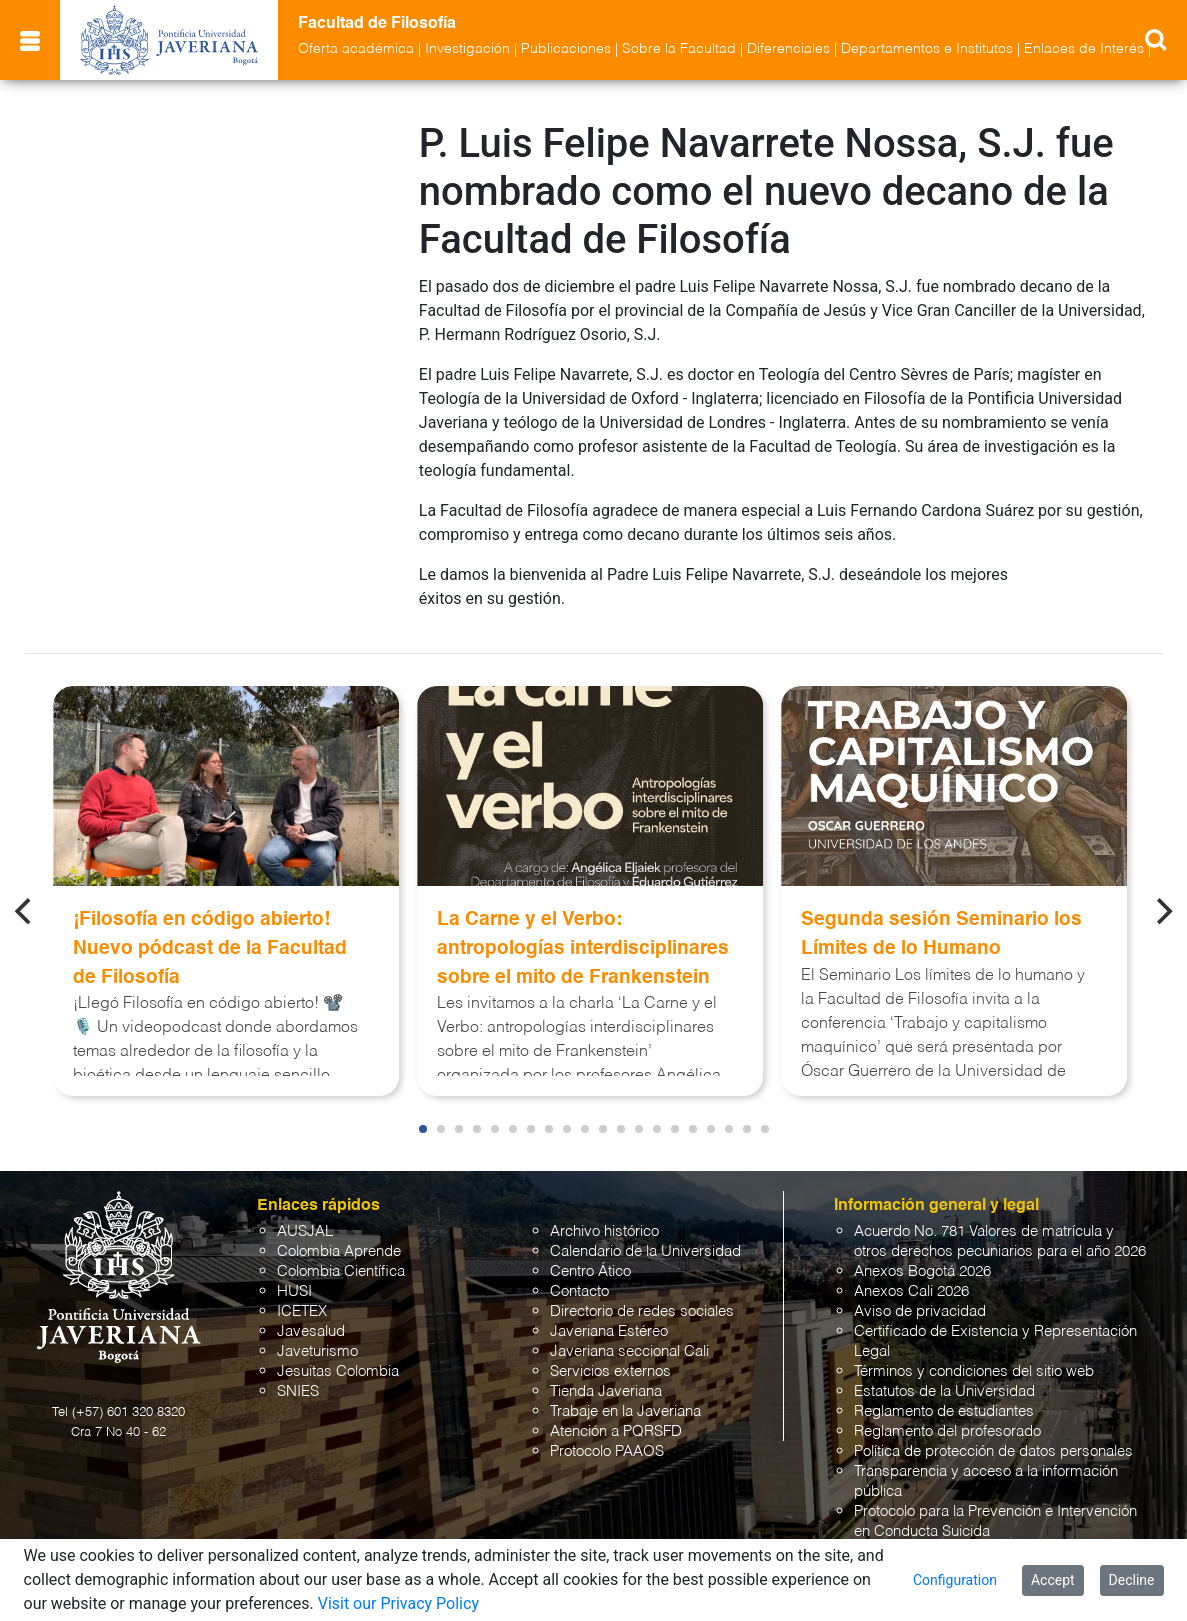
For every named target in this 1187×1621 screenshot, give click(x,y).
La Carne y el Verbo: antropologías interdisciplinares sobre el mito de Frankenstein (583, 948)
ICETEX (302, 1311)
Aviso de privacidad (920, 1311)
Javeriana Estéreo (609, 1331)
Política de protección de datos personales (993, 1451)
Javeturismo (317, 1351)
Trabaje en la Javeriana (625, 1411)
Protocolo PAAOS (607, 1451)
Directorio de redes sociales (642, 1311)
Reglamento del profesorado (947, 1431)
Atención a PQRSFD (616, 1431)
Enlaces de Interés (1084, 49)
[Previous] (25, 911)
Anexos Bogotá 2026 (922, 1271)
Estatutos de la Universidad (944, 1391)
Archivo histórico (604, 1231)
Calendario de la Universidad (645, 1251)
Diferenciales (788, 49)
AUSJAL (305, 1231)
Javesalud (311, 1331)
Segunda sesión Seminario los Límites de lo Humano (941, 934)
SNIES (298, 1391)
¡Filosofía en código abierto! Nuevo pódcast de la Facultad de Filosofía (210, 948)
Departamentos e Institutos (927, 49)
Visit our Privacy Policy (398, 1603)
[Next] (1162, 911)
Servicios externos (610, 1371)
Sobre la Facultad (679, 49)
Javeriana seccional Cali (629, 1351)
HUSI (294, 1291)
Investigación (467, 49)
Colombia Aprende (339, 1251)
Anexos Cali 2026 (911, 1291)
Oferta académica (356, 49)
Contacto (579, 1291)
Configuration (955, 1580)
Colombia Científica (341, 1271)
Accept (1053, 1580)
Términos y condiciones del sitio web (974, 1371)
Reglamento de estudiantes (944, 1411)
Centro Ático (590, 1271)
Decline (1132, 1580)
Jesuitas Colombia (338, 1371)
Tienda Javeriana (606, 1391)
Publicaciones (566, 49)
